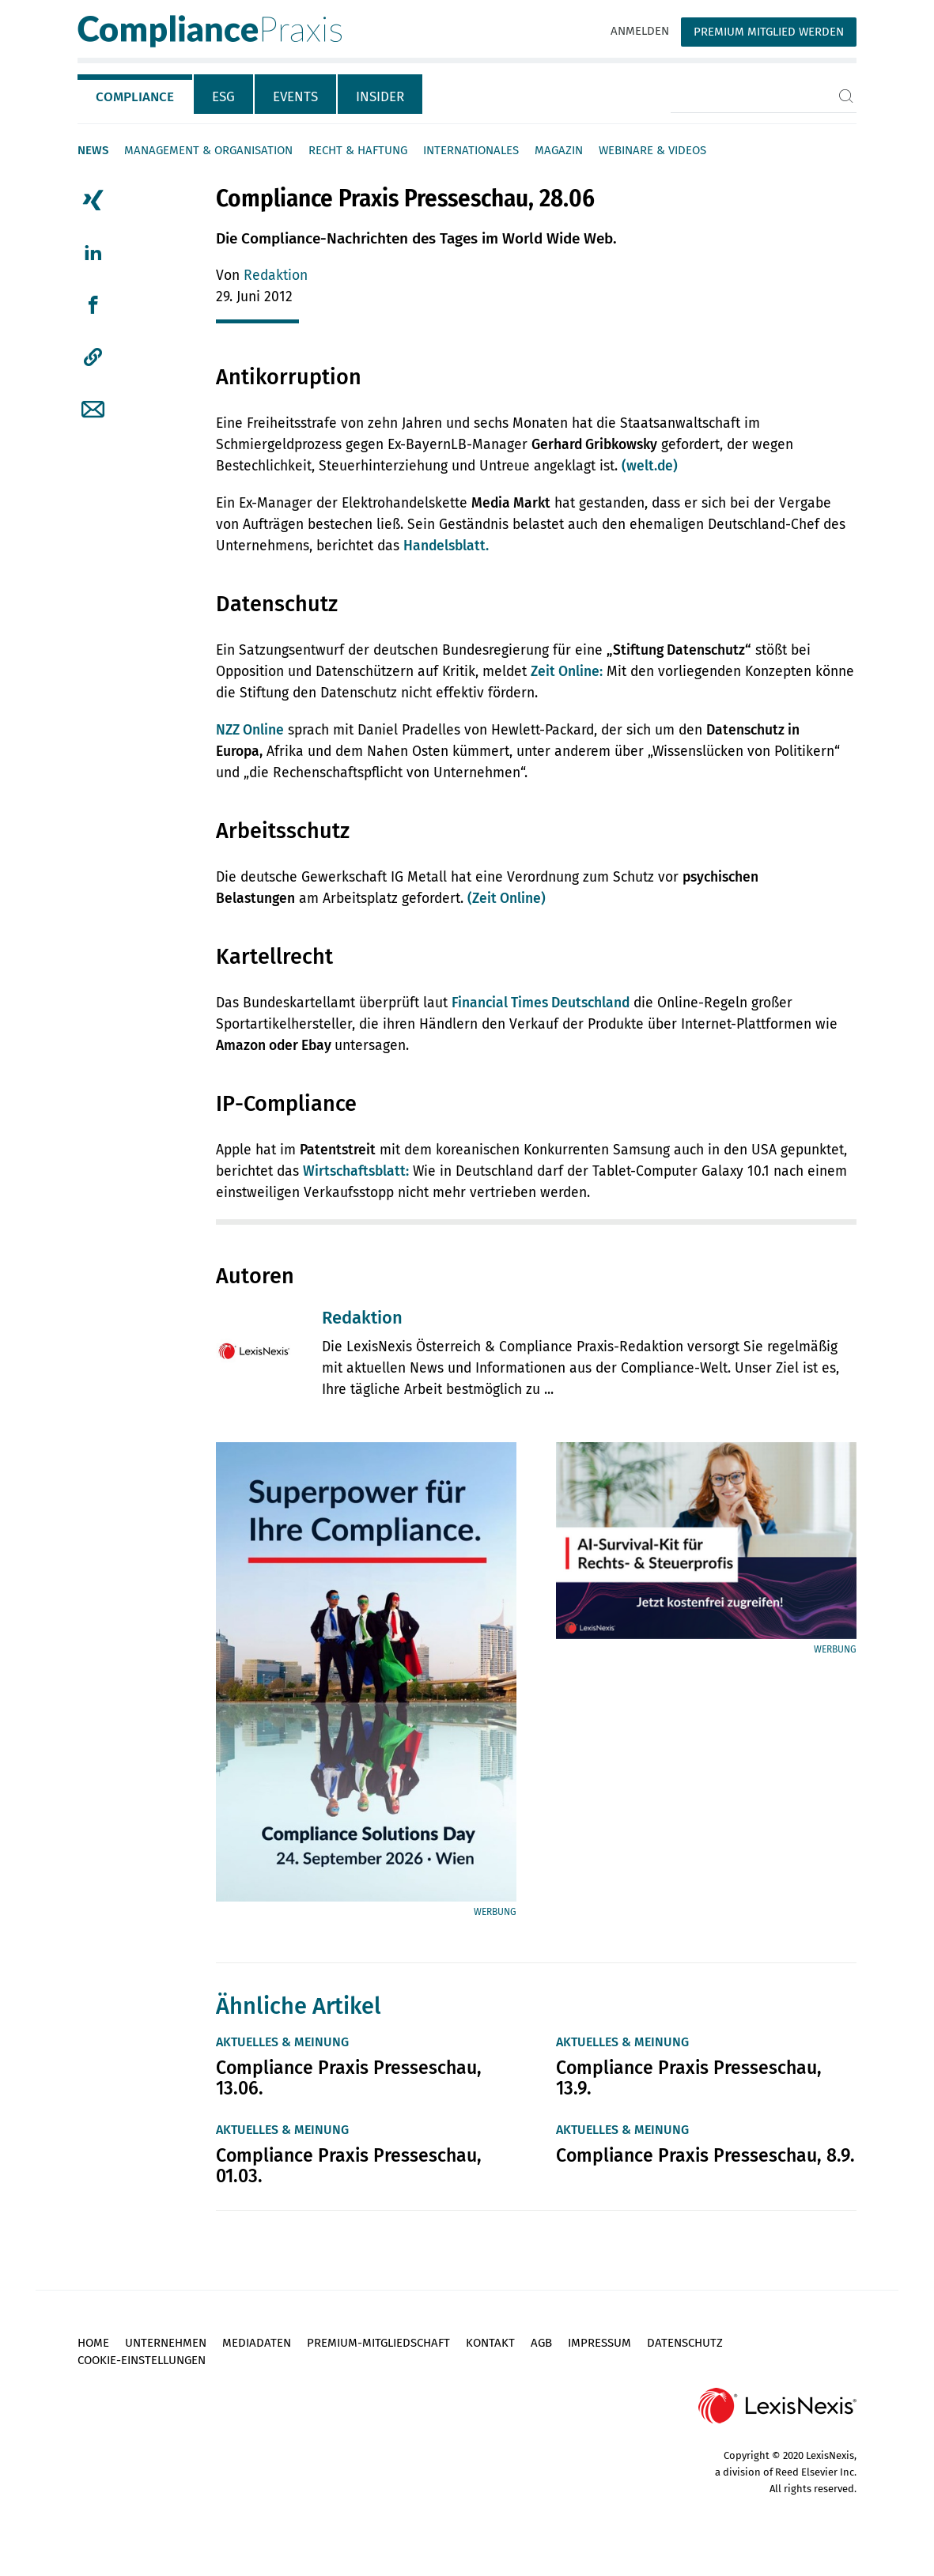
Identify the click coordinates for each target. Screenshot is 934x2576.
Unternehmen (165, 2343)
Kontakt (490, 2343)
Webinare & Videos (652, 150)
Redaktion (276, 275)
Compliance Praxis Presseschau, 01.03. (349, 2165)
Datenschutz (685, 2343)
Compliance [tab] (135, 97)
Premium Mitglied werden (769, 32)
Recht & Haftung (357, 150)
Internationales (471, 150)
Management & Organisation (208, 150)
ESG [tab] (223, 97)
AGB (541, 2343)
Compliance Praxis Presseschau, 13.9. (689, 2078)
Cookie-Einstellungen (142, 2360)
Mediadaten (256, 2343)
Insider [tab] (380, 97)
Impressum (599, 2343)
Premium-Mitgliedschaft (378, 2343)
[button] (93, 357)
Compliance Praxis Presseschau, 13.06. (349, 2078)
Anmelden (640, 31)
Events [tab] (295, 97)
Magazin (559, 150)
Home (93, 2343)
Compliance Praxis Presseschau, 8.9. (705, 2155)
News (93, 150)
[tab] (136, 94)
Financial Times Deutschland (541, 1003)
